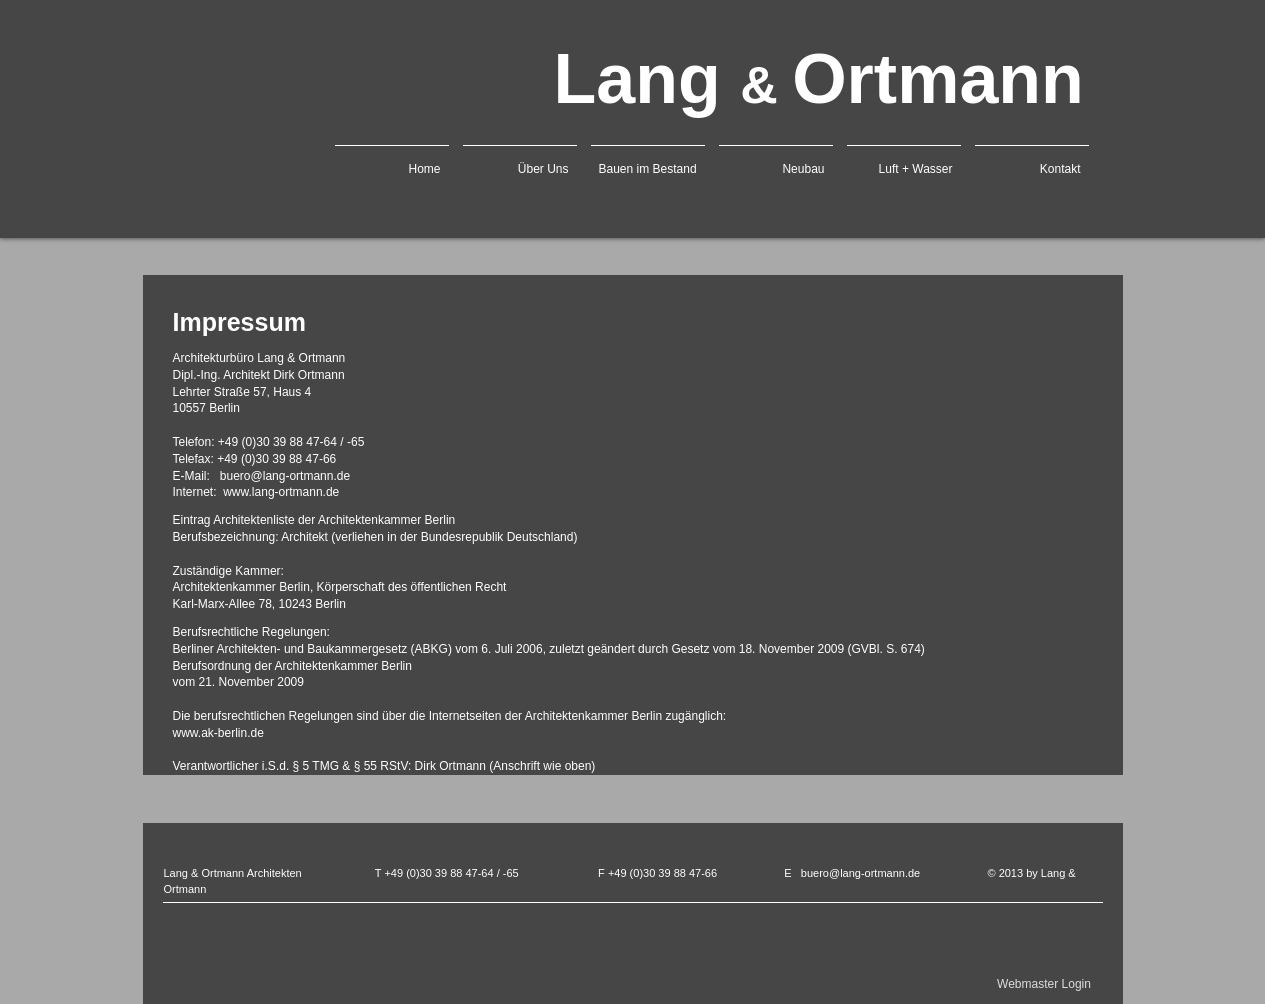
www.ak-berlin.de (218, 733)
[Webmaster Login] (1044, 984)
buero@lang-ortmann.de (860, 873)
